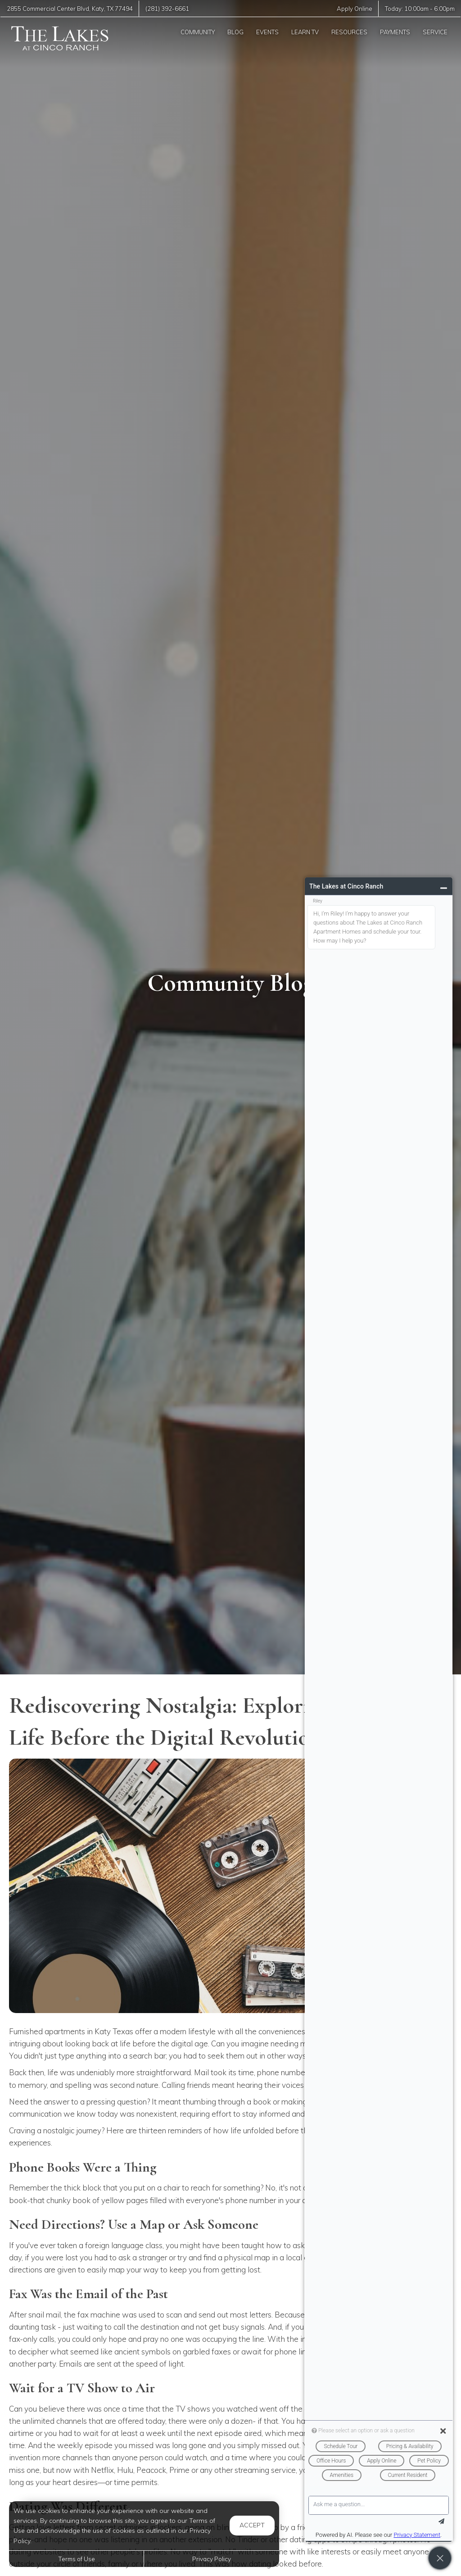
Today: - (420, 8)
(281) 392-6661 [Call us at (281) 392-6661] (167, 8)
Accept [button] (252, 2525)
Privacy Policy (211, 2558)
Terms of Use (76, 2558)
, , (70, 8)
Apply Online (354, 8)
